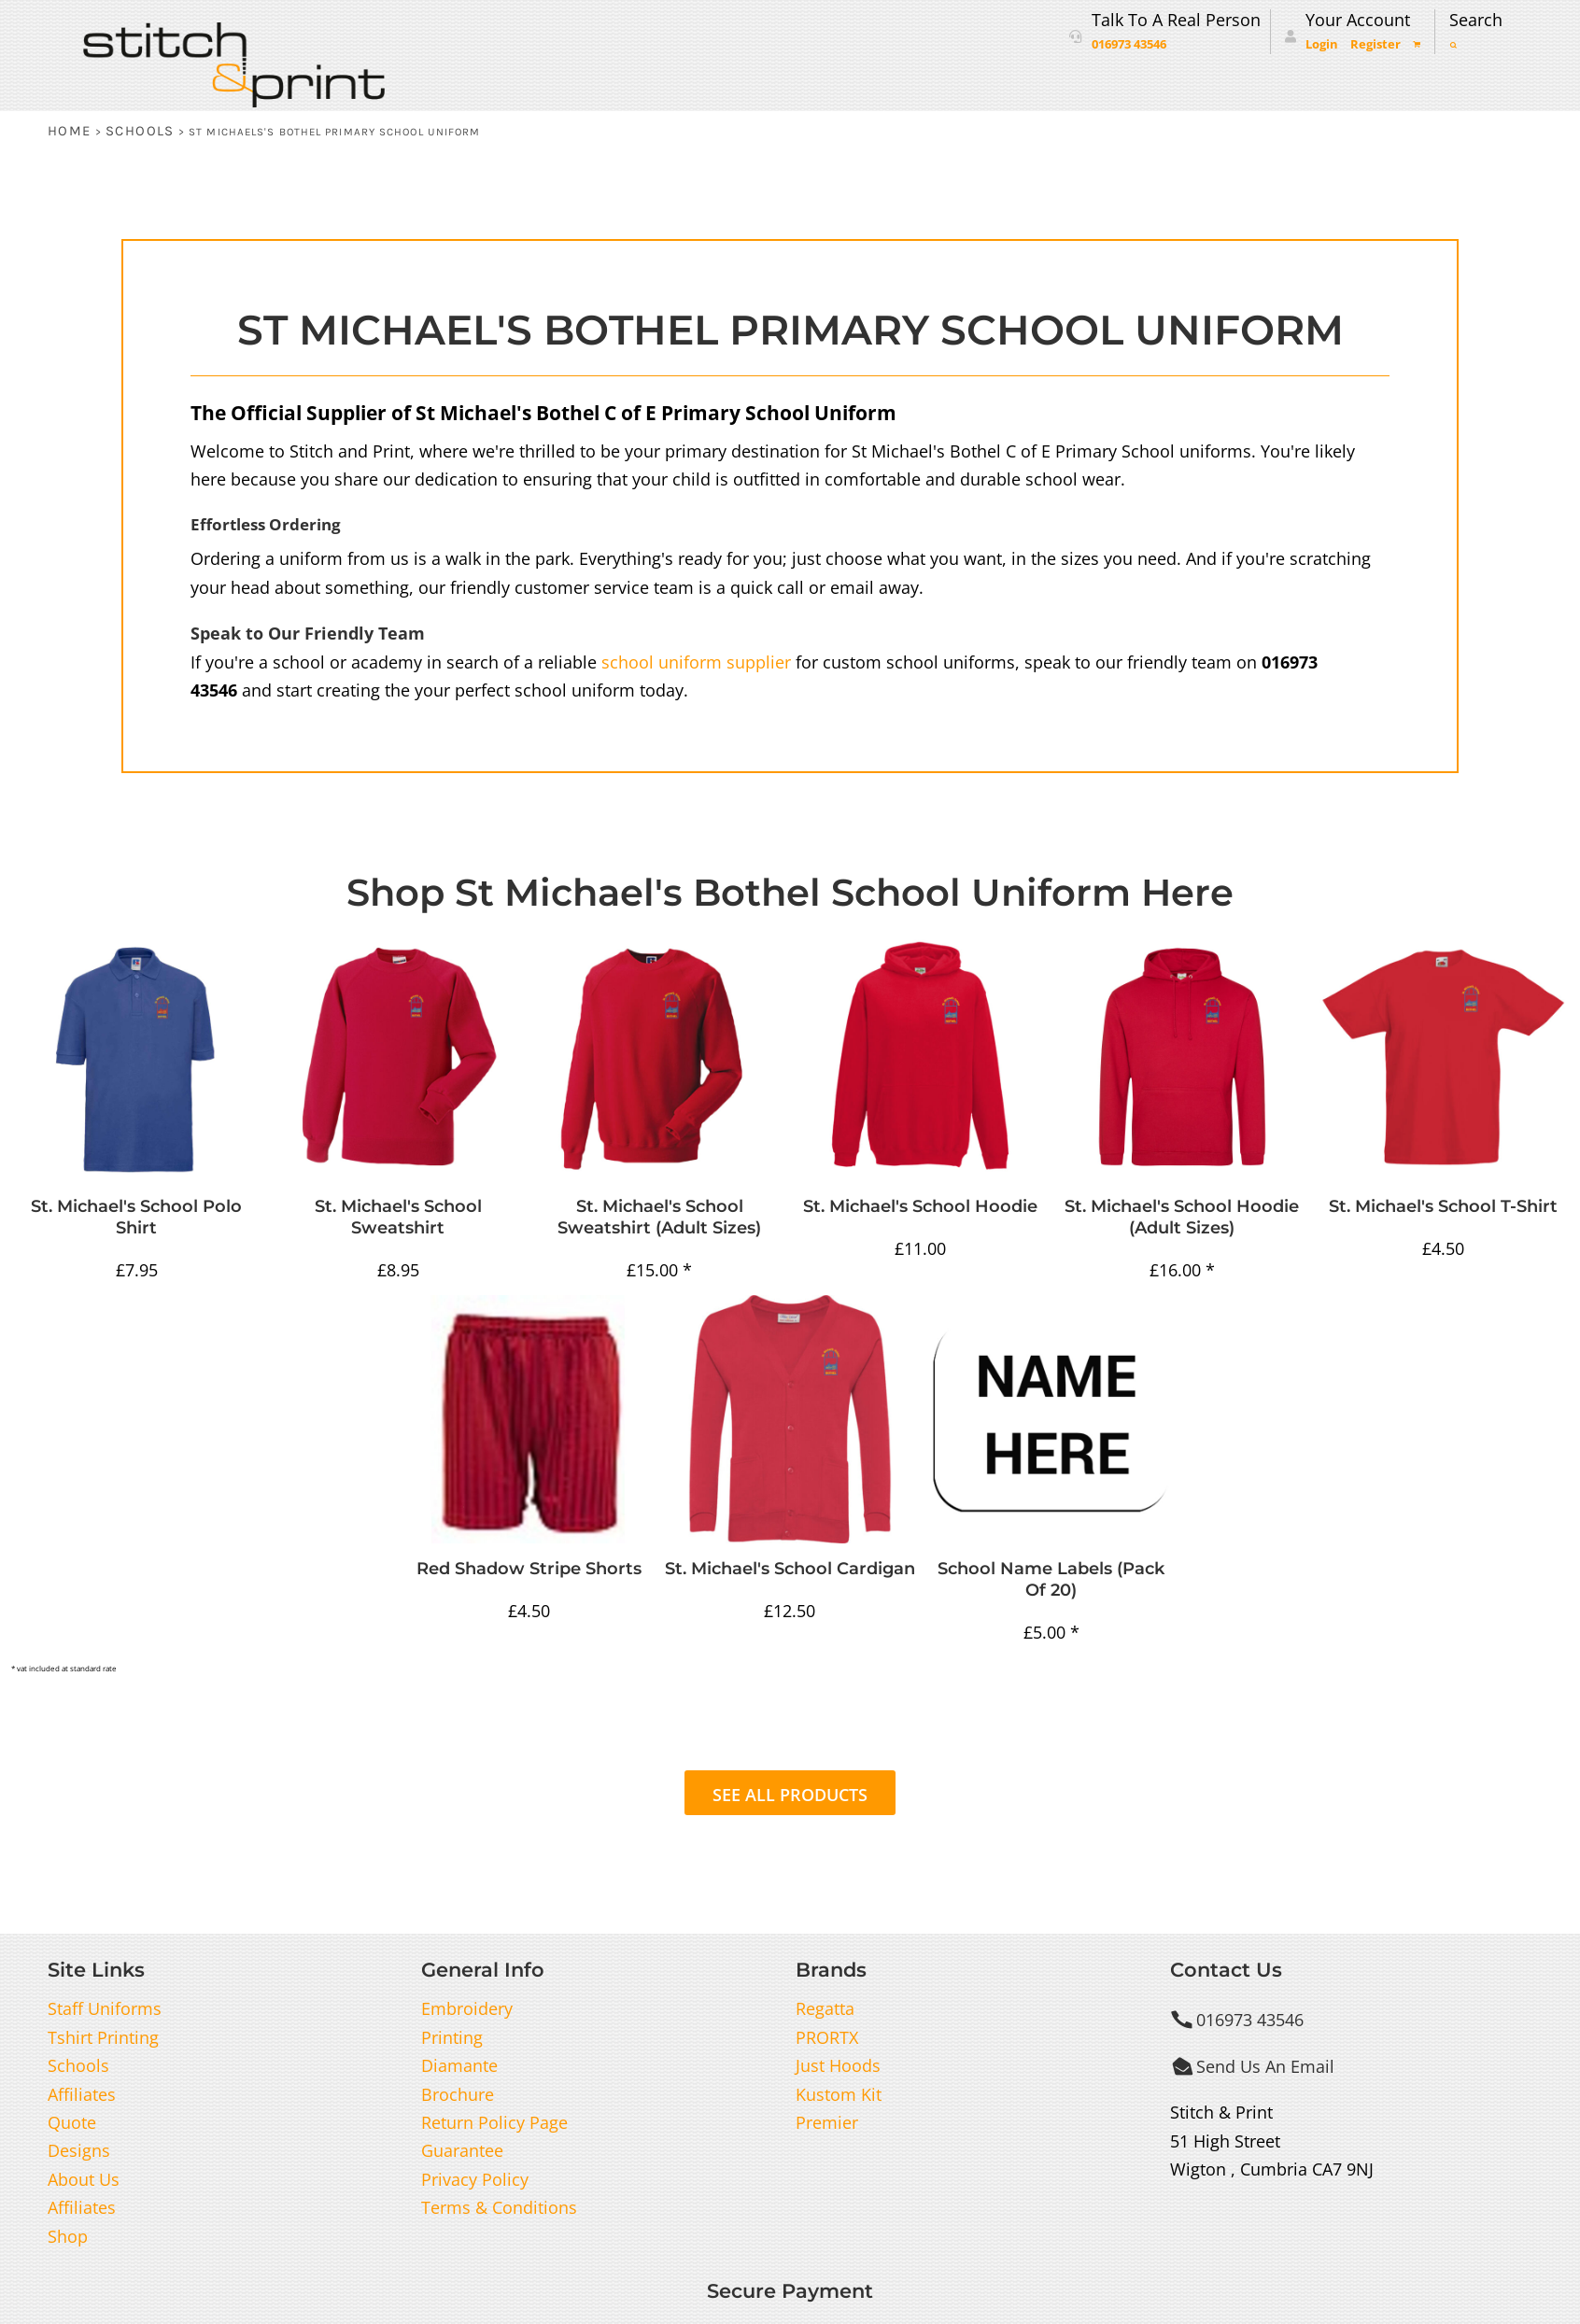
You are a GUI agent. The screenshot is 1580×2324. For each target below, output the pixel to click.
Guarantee (462, 2150)
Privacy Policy (475, 2179)
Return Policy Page (494, 2122)
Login (1321, 44)
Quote (72, 2122)
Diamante (459, 2065)
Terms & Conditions (499, 2207)
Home (70, 130)
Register (1375, 44)
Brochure (457, 2094)
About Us (84, 2179)
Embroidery (467, 2008)
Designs (79, 2150)
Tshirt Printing (103, 2037)
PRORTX (827, 2037)
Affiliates (82, 2094)
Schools (140, 130)
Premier (827, 2122)
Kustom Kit (839, 2094)
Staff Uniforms (105, 2008)
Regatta (825, 2008)
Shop (68, 2236)
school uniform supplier (696, 662)
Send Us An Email (1265, 2066)
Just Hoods (838, 2065)
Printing (452, 2037)
